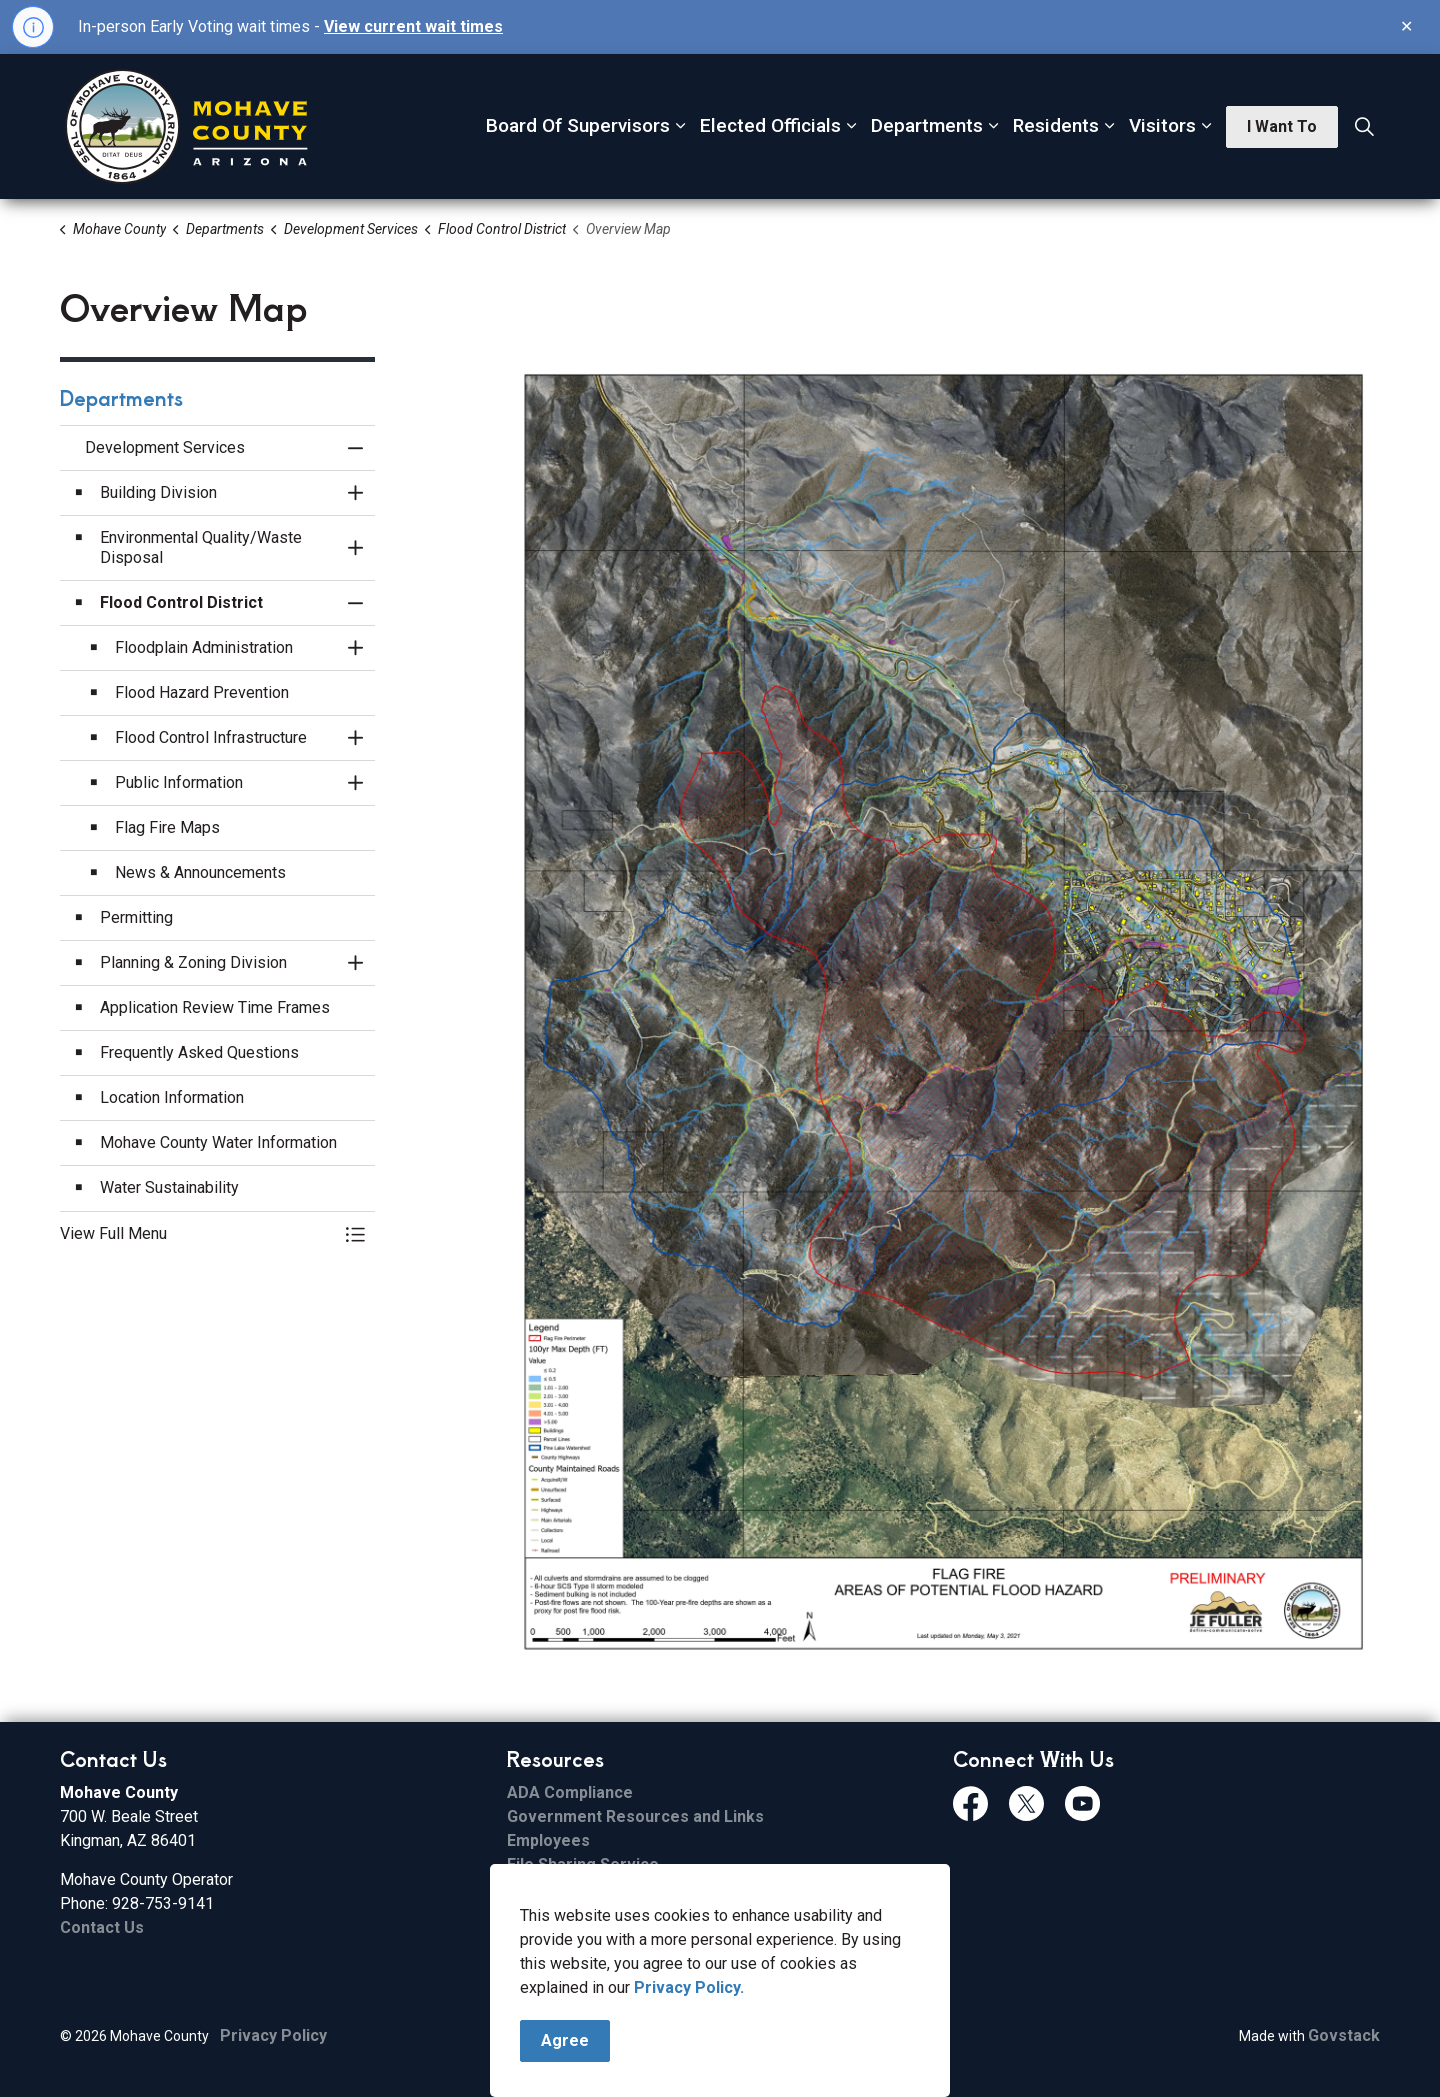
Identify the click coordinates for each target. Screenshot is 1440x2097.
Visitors (1162, 125)
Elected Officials (770, 125)
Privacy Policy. (689, 1987)
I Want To (1282, 127)
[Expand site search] (1364, 127)
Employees (548, 1840)
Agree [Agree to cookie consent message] (565, 2041)
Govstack (1344, 2035)
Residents (1056, 125)
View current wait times (413, 26)
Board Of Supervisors (578, 125)
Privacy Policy (273, 2035)
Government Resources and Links (635, 1816)
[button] (943, 1012)
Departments (927, 125)
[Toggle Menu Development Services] (355, 1234)
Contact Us (102, 1927)
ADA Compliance (570, 1792)
